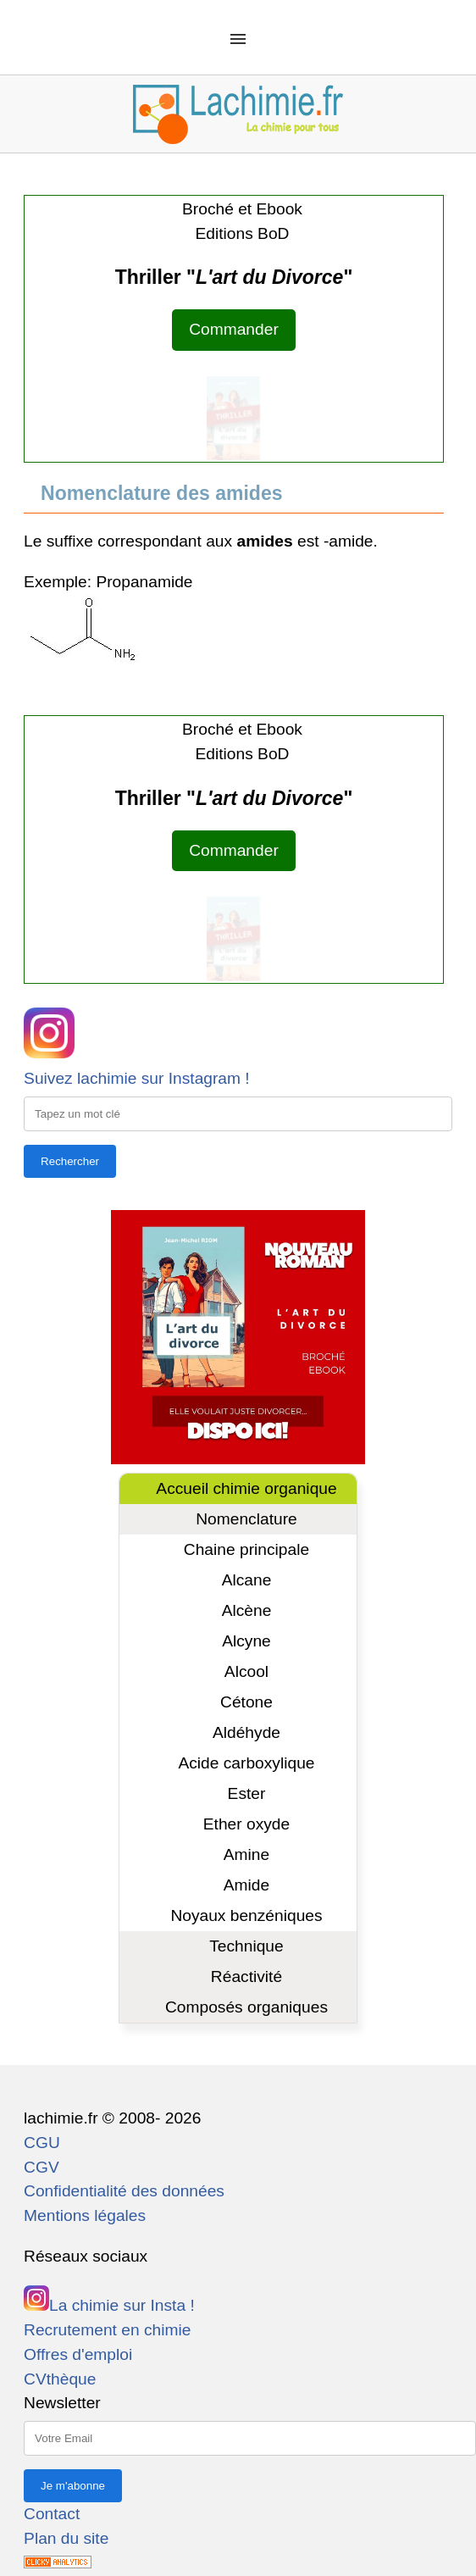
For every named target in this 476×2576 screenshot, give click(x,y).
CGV (41, 2167)
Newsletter (62, 2403)
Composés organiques (246, 2007)
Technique (246, 1946)
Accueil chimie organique (246, 1488)
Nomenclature (246, 1519)
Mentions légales (85, 2215)
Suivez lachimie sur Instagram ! (137, 1078)
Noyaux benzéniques (246, 1915)
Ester (247, 1793)
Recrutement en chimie (107, 2330)
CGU (42, 2142)
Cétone (246, 1702)
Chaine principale (246, 1549)
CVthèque (60, 2379)
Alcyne (246, 1641)
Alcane (247, 1580)
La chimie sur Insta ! (109, 2305)
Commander (234, 329)
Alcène (247, 1610)
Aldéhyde (246, 1732)
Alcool (246, 1671)
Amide (246, 1885)
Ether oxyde (246, 1824)
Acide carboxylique (246, 1763)
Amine (246, 1854)
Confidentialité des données (124, 2191)
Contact (52, 2514)
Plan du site (66, 2538)
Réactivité (246, 1976)
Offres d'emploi (78, 2354)
